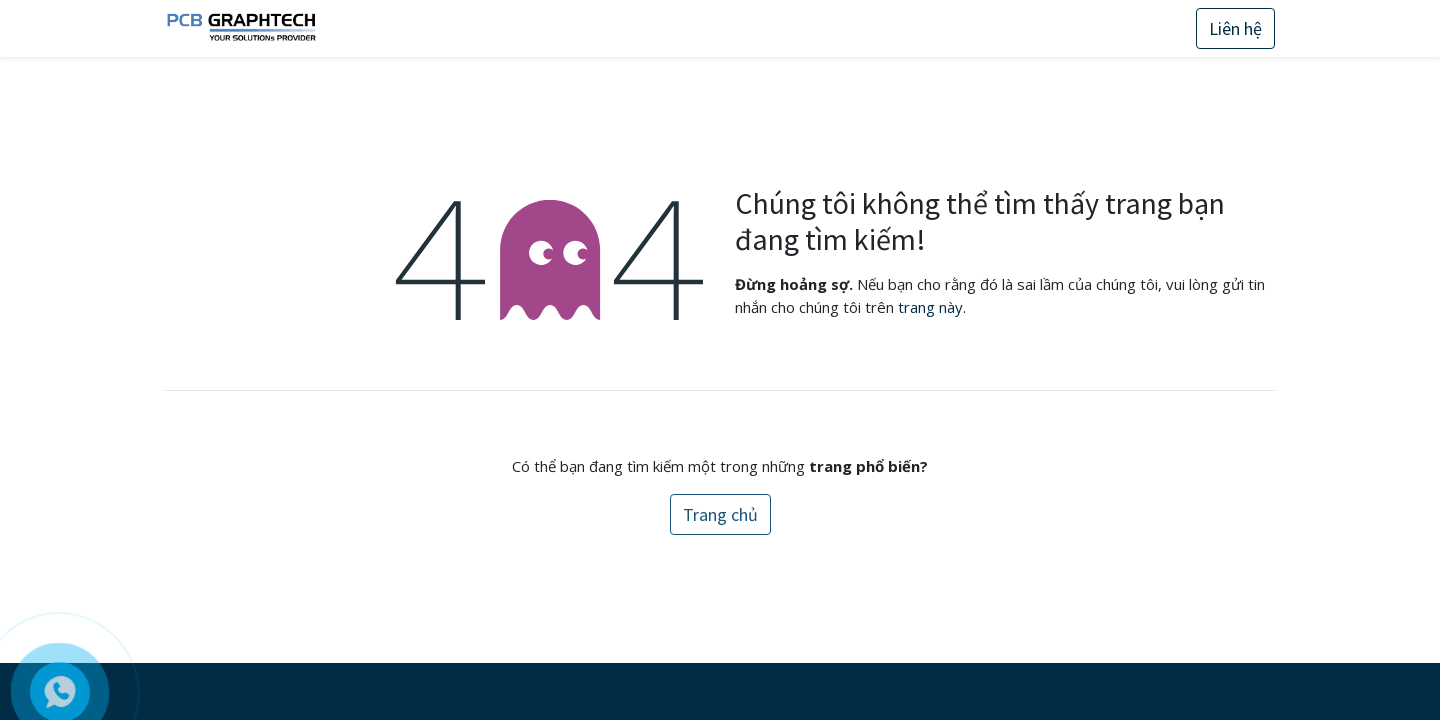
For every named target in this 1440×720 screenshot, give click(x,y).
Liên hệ (1235, 28)
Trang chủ (720, 514)
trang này (930, 307)
